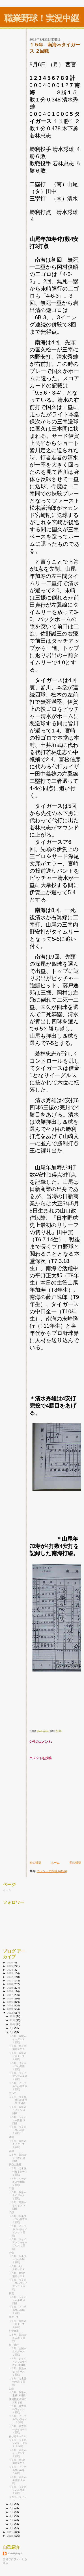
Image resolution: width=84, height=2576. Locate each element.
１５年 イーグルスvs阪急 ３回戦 (17, 2470)
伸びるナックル (17, 2436)
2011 (10, 2532)
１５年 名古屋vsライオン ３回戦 (17, 2409)
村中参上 (14, 2330)
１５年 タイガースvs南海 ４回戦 (17, 2066)
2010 (10, 2535)
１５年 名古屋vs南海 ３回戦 (17, 2381)
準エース (14, 2317)
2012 (10, 2012)
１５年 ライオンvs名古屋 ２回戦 (17, 2490)
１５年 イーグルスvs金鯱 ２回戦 (17, 2310)
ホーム (55, 1862)
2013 (10, 2009)
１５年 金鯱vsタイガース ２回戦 (17, 2351)
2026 (10, 1962)
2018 (10, 1991)
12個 (11, 2188)
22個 (11, 2388)
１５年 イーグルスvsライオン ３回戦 (18, 2419)
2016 (10, 1998)
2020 (10, 1984)
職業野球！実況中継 (41, 18)
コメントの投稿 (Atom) (52, 1871)
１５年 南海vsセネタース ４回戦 (17, 2324)
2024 (10, 1969)
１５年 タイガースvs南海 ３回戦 (17, 2130)
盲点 (11, 2293)
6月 (12, 2508)
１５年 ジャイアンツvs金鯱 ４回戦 (18, 2076)
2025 (10, 1966)
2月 (12, 2524)
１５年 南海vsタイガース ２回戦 (17, 2144)
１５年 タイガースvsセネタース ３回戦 (18, 2099)
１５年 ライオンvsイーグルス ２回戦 (18, 2443)
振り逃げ (14, 2344)
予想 (11, 2212)
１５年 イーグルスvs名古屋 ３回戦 (18, 2086)
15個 (11, 2150)
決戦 (11, 2137)
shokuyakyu (14, 2553)
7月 (12, 2504)
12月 (13, 2016)
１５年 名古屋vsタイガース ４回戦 (18, 2429)
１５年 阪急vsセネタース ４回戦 (17, 2056)
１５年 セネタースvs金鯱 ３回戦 (17, 2259)
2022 (10, 1976)
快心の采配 (15, 2164)
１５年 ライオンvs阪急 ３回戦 (17, 2120)
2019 (10, 1987)
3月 (12, 2520)
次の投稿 (35, 1862)
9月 (12, 2028)
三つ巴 (12, 2093)
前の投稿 (75, 1862)
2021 (10, 1980)
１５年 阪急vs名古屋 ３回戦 (17, 2337)
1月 (12, 2528)
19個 (11, 2252)
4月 (12, 2516)
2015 (10, 2002)
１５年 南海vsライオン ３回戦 (17, 2205)
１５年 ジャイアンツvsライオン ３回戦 (18, 2361)
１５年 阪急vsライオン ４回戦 (17, 2110)
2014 (10, 2005)
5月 (12, 2512)
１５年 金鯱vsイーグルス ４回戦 (17, 2039)
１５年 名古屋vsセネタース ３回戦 (18, 2171)
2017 (10, 1994)
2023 (10, 1973)
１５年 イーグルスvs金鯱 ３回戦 (17, 2181)
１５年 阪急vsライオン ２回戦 (17, 2157)
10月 (13, 2024)
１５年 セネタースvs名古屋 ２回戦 (18, 2219)
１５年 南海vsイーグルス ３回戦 (17, 2453)
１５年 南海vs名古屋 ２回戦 (17, 2480)
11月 (13, 2020)
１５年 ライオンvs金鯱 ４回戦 (17, 2300)
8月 (12, 2032)
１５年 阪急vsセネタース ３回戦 (17, 2371)
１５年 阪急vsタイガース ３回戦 (17, 2195)
